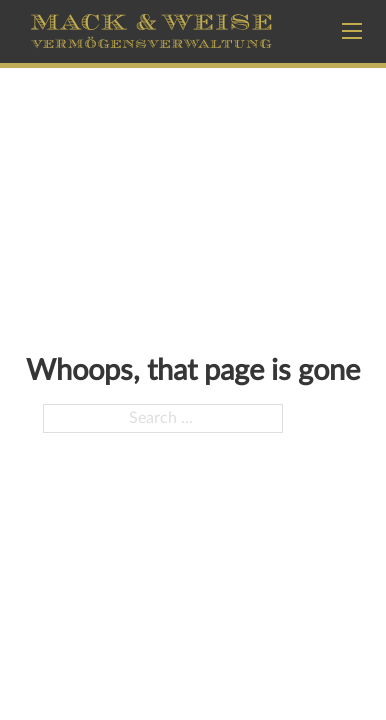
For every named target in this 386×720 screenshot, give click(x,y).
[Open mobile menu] (352, 31)
